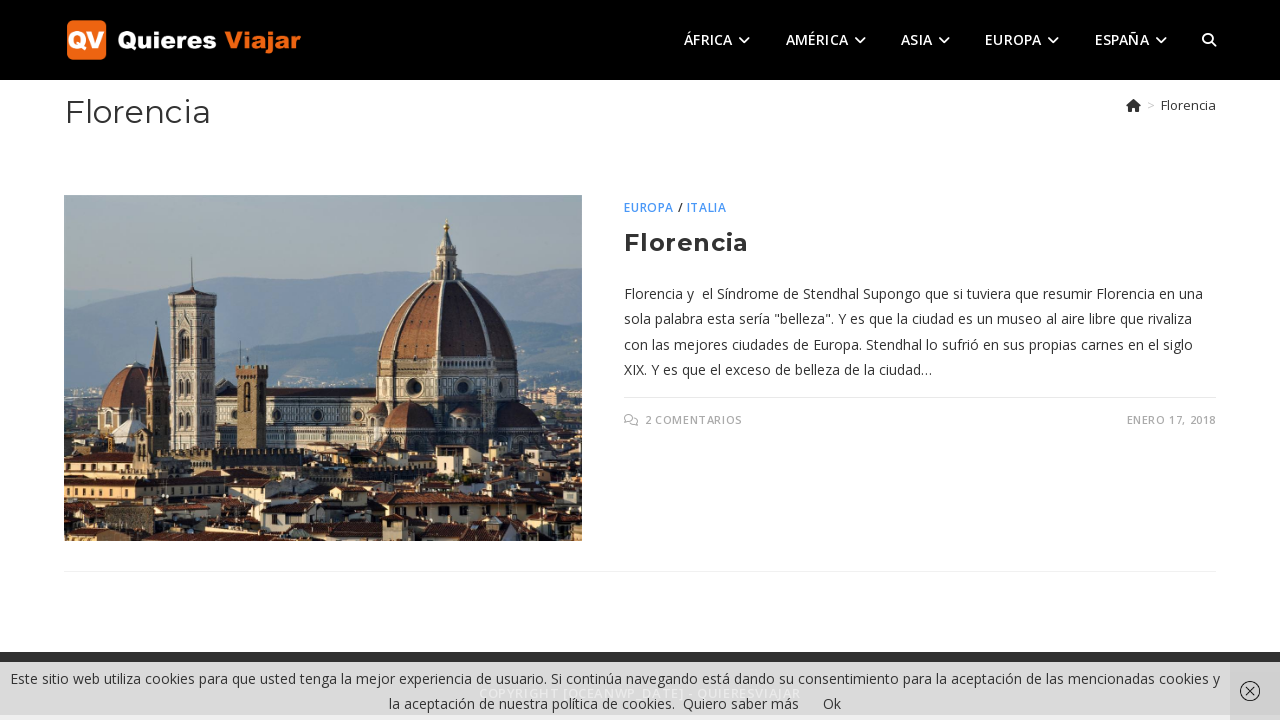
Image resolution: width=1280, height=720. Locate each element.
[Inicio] (1133, 105)
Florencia (1188, 105)
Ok (832, 703)
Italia (707, 207)
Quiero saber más (741, 703)
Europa (649, 207)
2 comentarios (694, 419)
